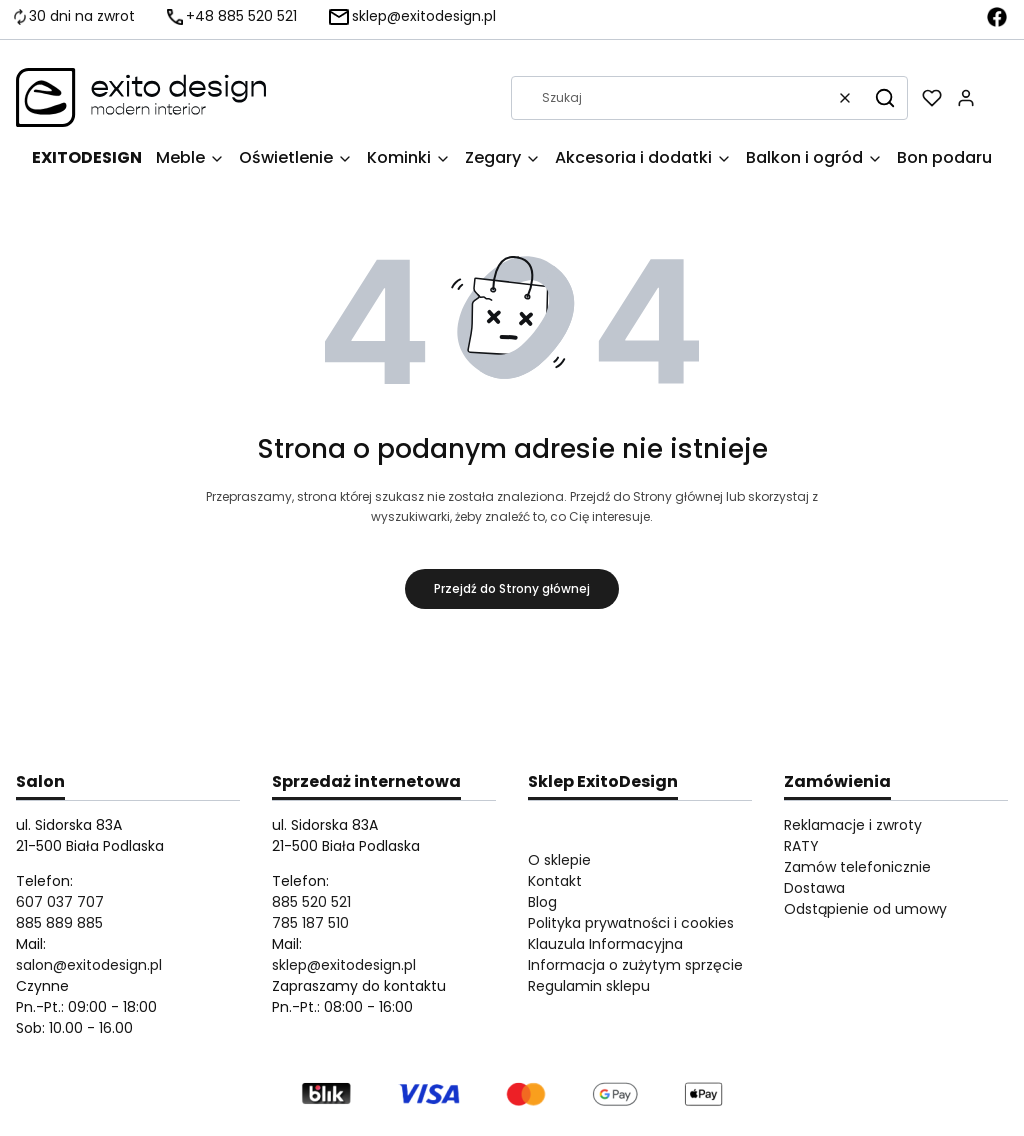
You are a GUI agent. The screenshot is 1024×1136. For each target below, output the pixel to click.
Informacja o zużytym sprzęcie (635, 965)
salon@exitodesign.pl (89, 965)
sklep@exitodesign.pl (344, 965)
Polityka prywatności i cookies (631, 923)
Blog (542, 902)
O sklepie (559, 860)
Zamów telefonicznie (857, 867)
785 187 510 (310, 923)
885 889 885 (59, 923)
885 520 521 (311, 902)
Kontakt (555, 881)
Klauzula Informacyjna (605, 944)
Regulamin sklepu (589, 986)
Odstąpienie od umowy (865, 909)
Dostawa (814, 888)
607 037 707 (60, 902)
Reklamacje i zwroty (853, 825)
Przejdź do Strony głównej (512, 588)
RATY (801, 846)
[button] (885, 98)
